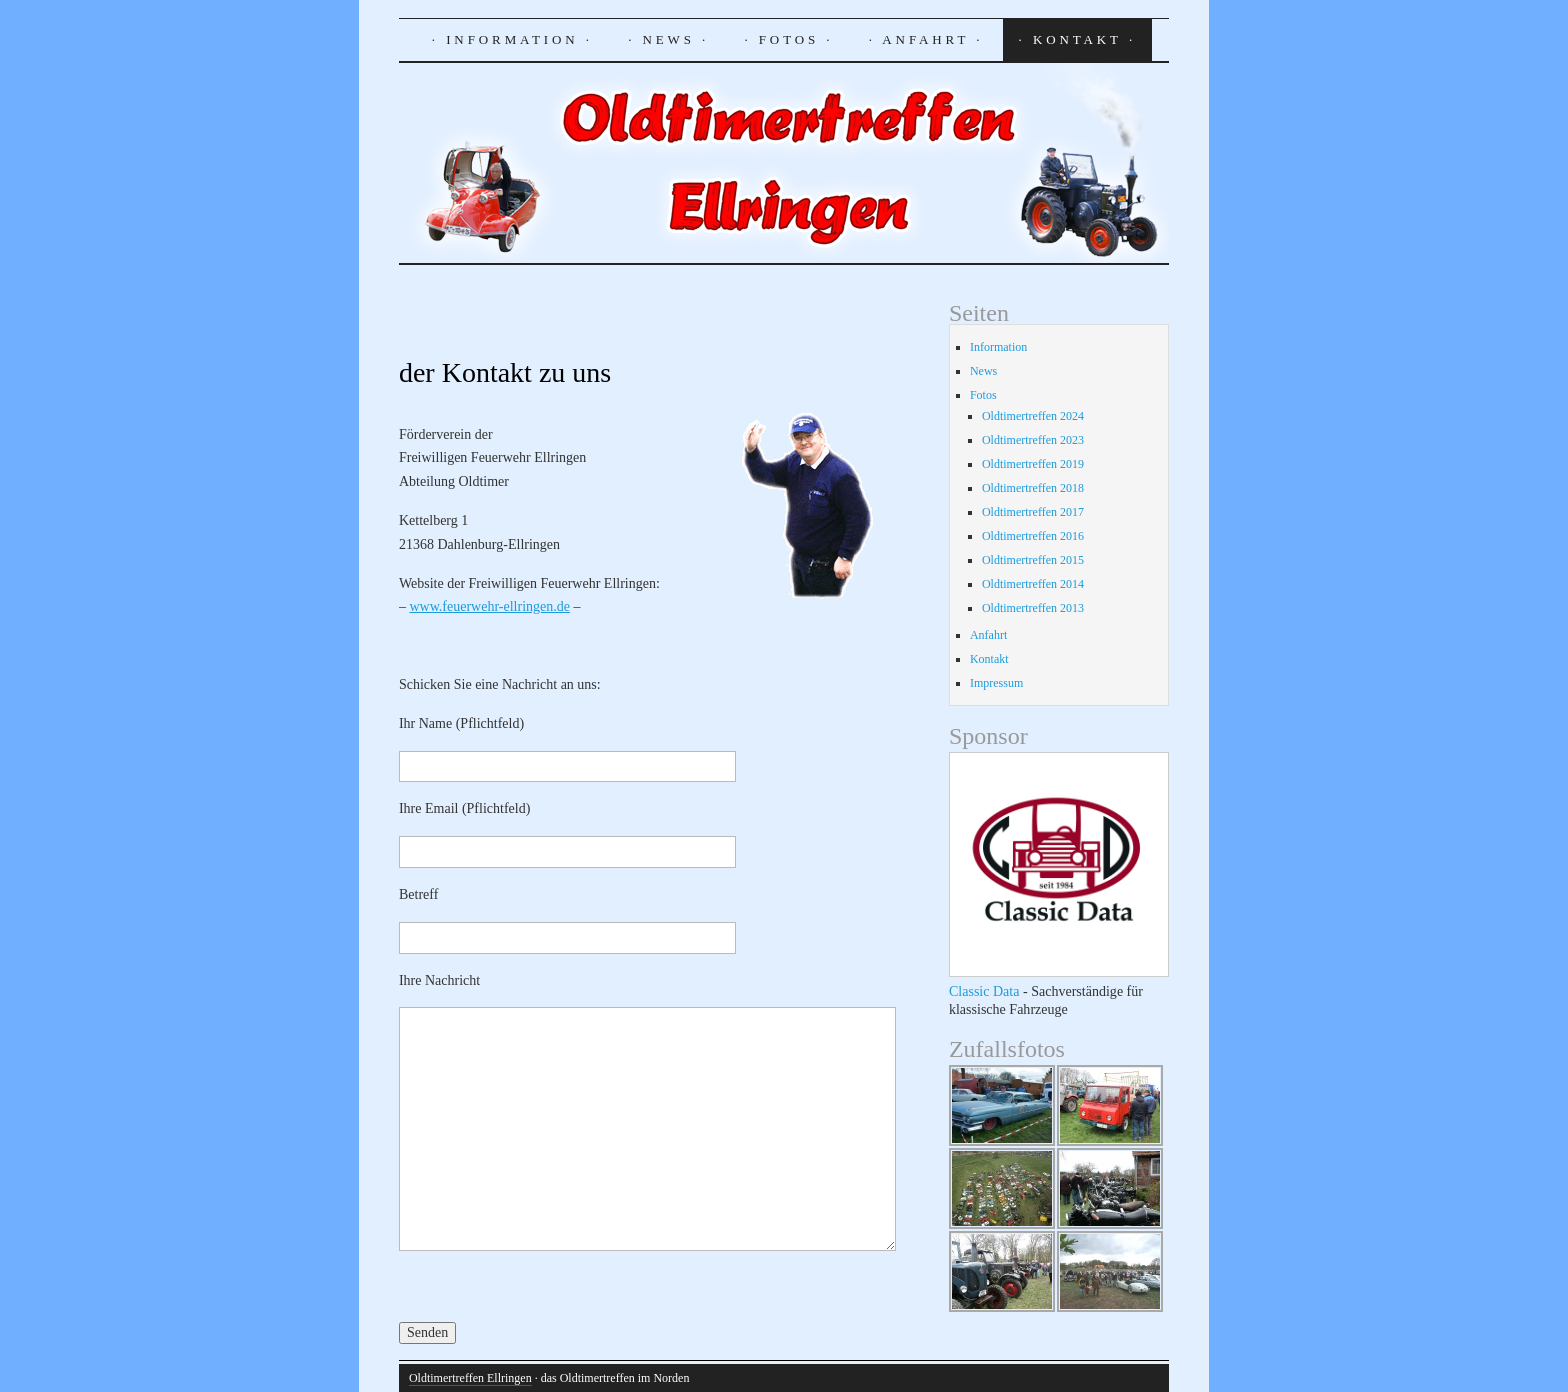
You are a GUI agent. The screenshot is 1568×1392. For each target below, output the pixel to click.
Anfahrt (988, 635)
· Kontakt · (1077, 39)
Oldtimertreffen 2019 (1033, 464)
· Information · (512, 39)
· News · (668, 39)
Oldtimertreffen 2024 (1033, 416)
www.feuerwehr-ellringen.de (489, 606)
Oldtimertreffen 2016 (1033, 536)
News (983, 371)
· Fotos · (788, 39)
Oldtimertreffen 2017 (1033, 512)
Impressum (996, 683)
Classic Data (984, 991)
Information (998, 347)
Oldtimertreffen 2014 (1033, 584)
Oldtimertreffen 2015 (1033, 560)
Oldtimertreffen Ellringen (470, 1378)
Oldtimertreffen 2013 (1033, 608)
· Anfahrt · (926, 39)
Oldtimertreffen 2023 (1033, 440)
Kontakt (989, 659)
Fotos (983, 395)
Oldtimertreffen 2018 (1033, 488)
